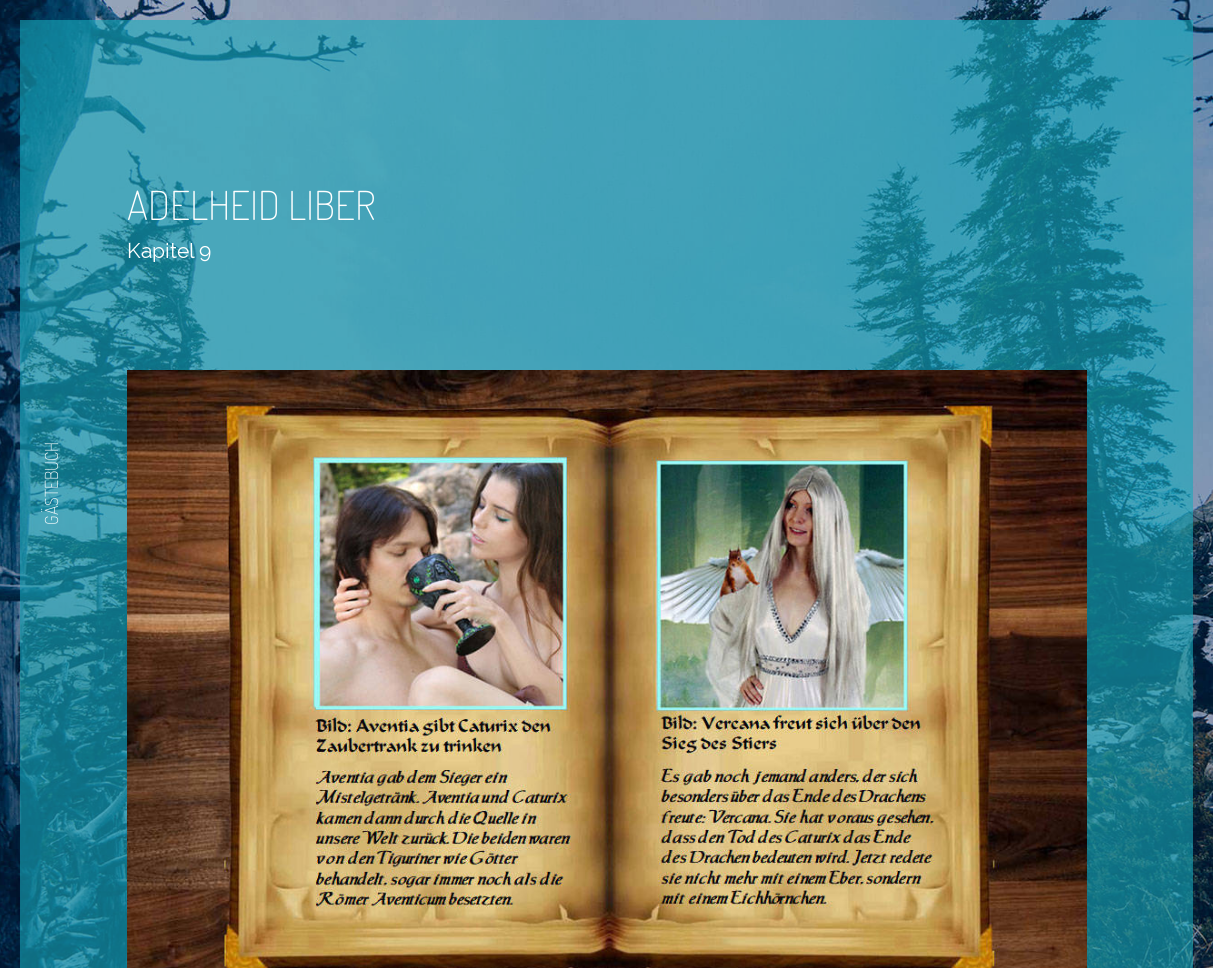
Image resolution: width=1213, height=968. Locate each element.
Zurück (547, 910)
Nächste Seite (662, 910)
